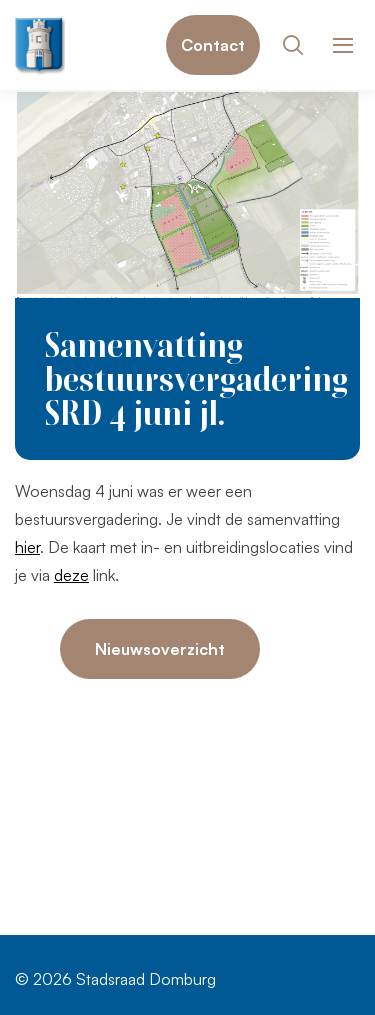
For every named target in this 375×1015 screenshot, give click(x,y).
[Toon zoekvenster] (292, 45)
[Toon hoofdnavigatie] (342, 45)
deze (71, 575)
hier (27, 547)
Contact (213, 45)
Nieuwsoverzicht (160, 649)
